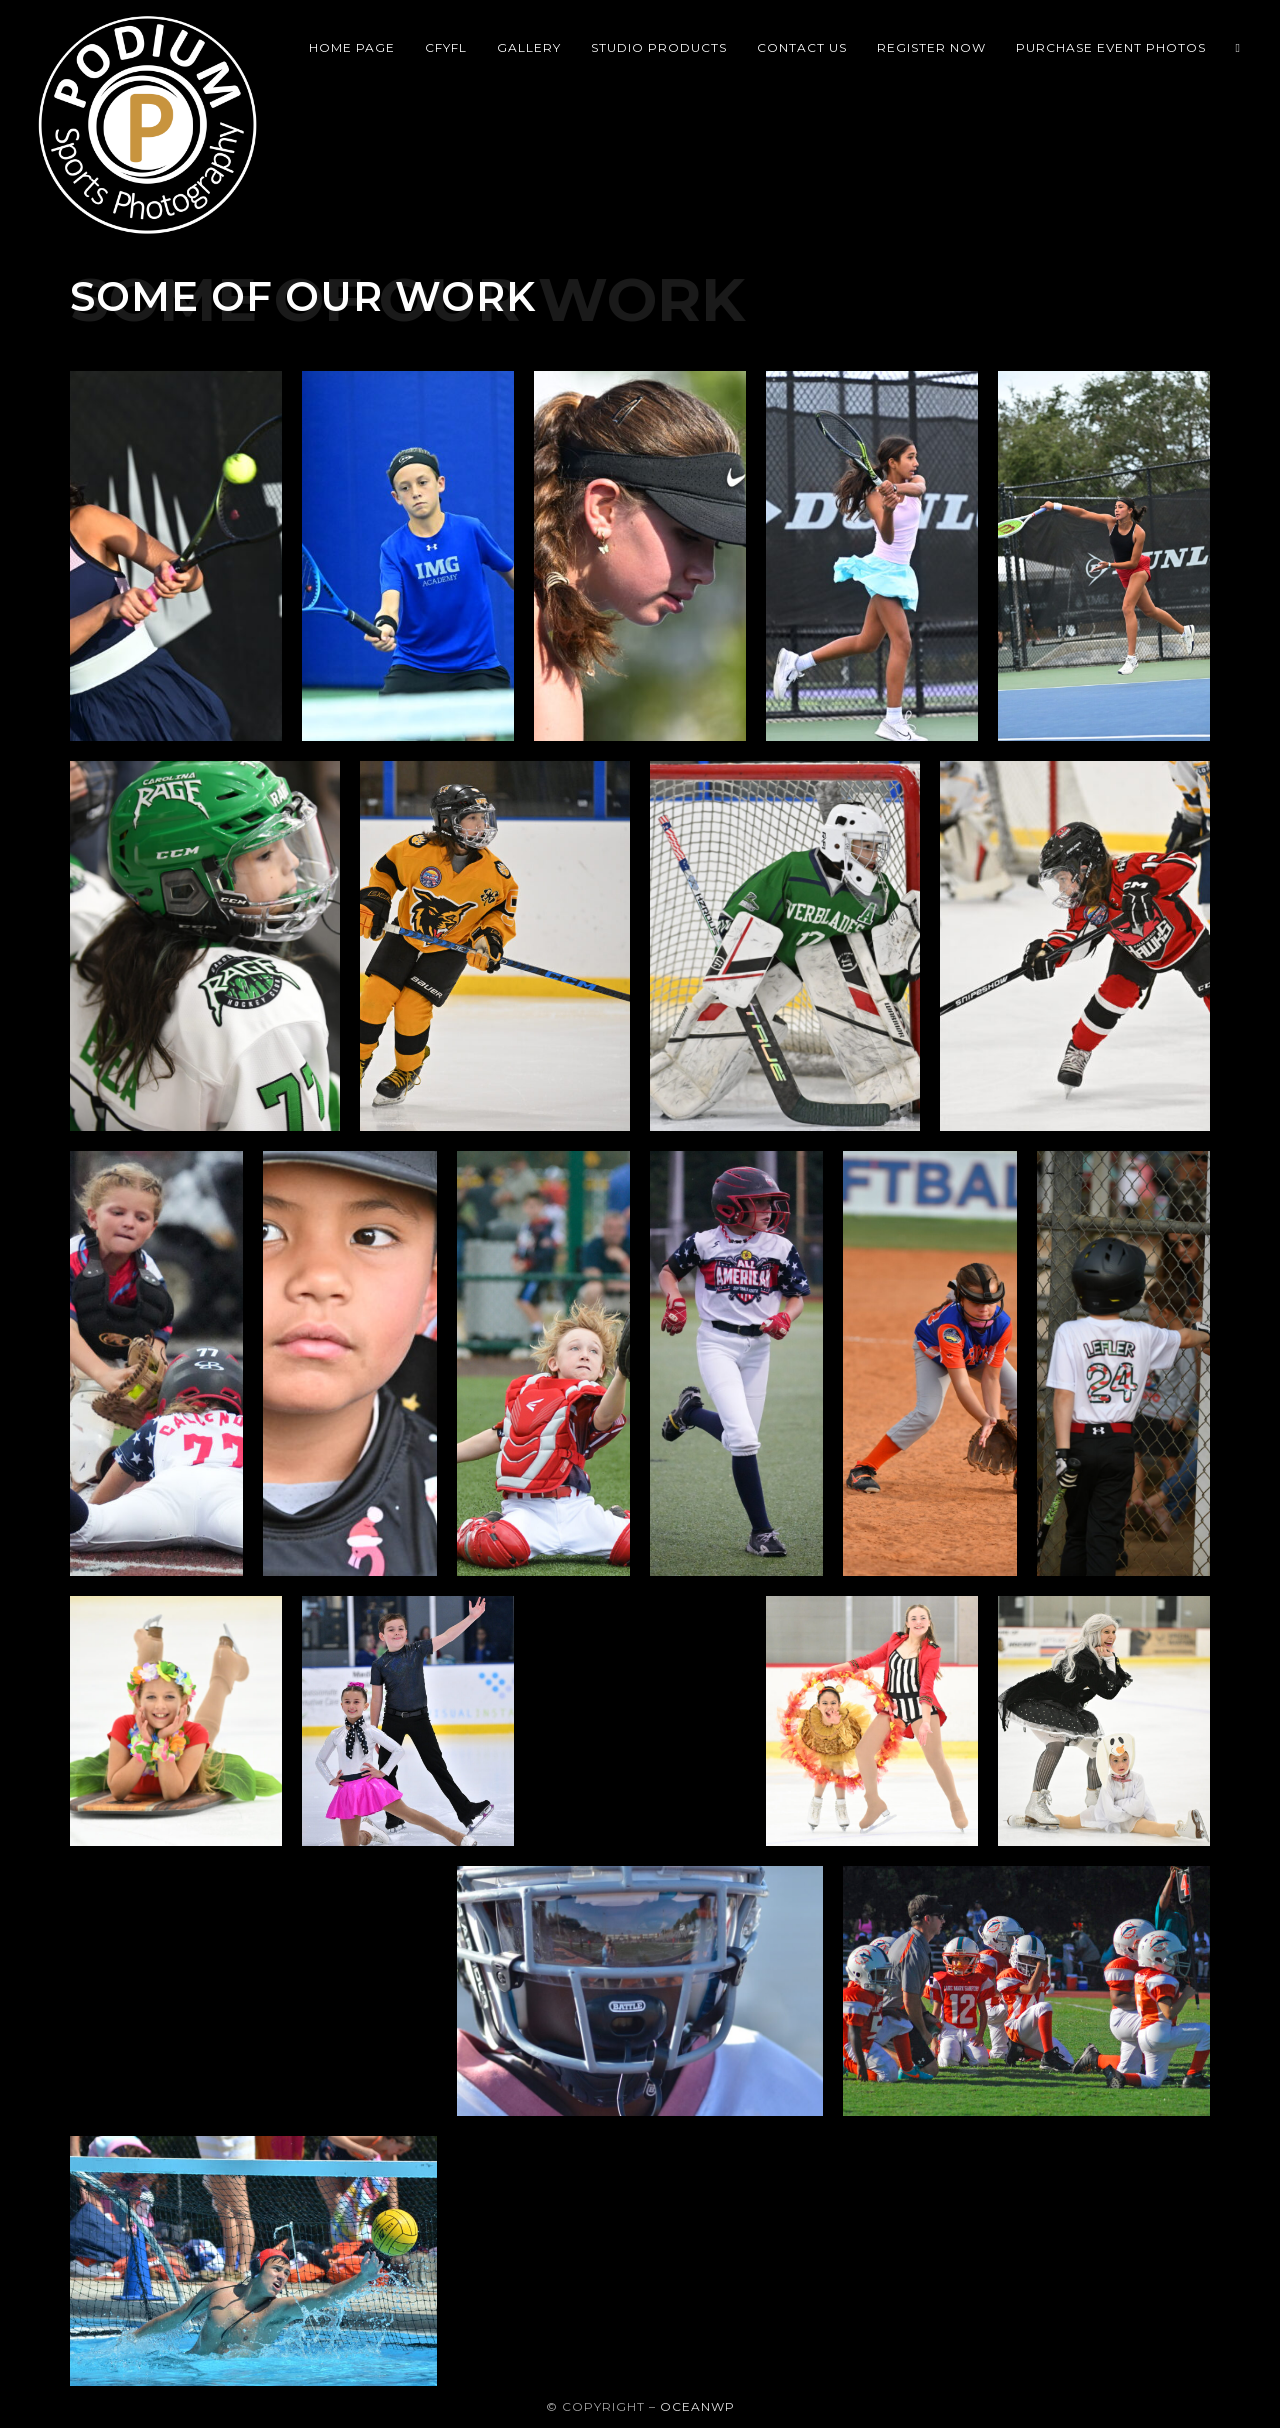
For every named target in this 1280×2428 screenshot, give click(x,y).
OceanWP (697, 2406)
